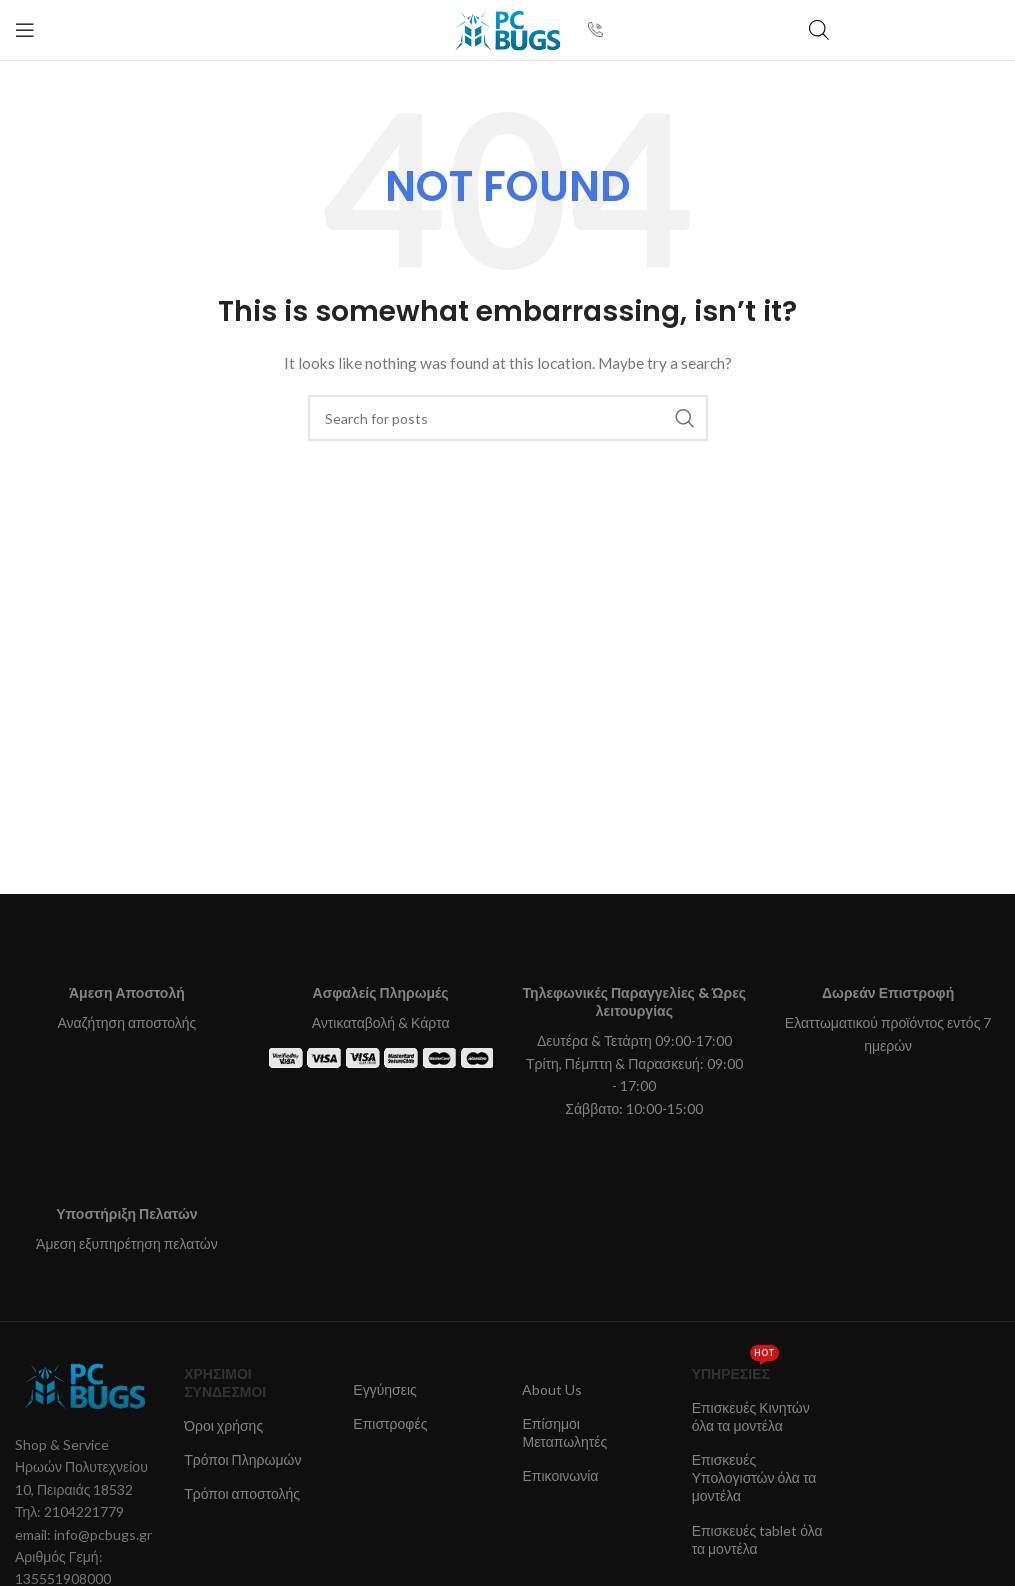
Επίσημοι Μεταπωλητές (564, 1432)
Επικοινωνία (560, 1475)
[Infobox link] (603, 30)
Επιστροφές (390, 1423)
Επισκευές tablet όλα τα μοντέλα (757, 1539)
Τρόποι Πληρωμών (242, 1459)
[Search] (508, 418)
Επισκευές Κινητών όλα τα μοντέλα (751, 1416)
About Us (552, 1389)
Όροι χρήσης (223, 1425)
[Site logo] (507, 28)
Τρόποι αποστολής (242, 1493)
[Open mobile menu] (25, 30)
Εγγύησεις (385, 1389)
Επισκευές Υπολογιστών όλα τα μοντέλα (754, 1477)
